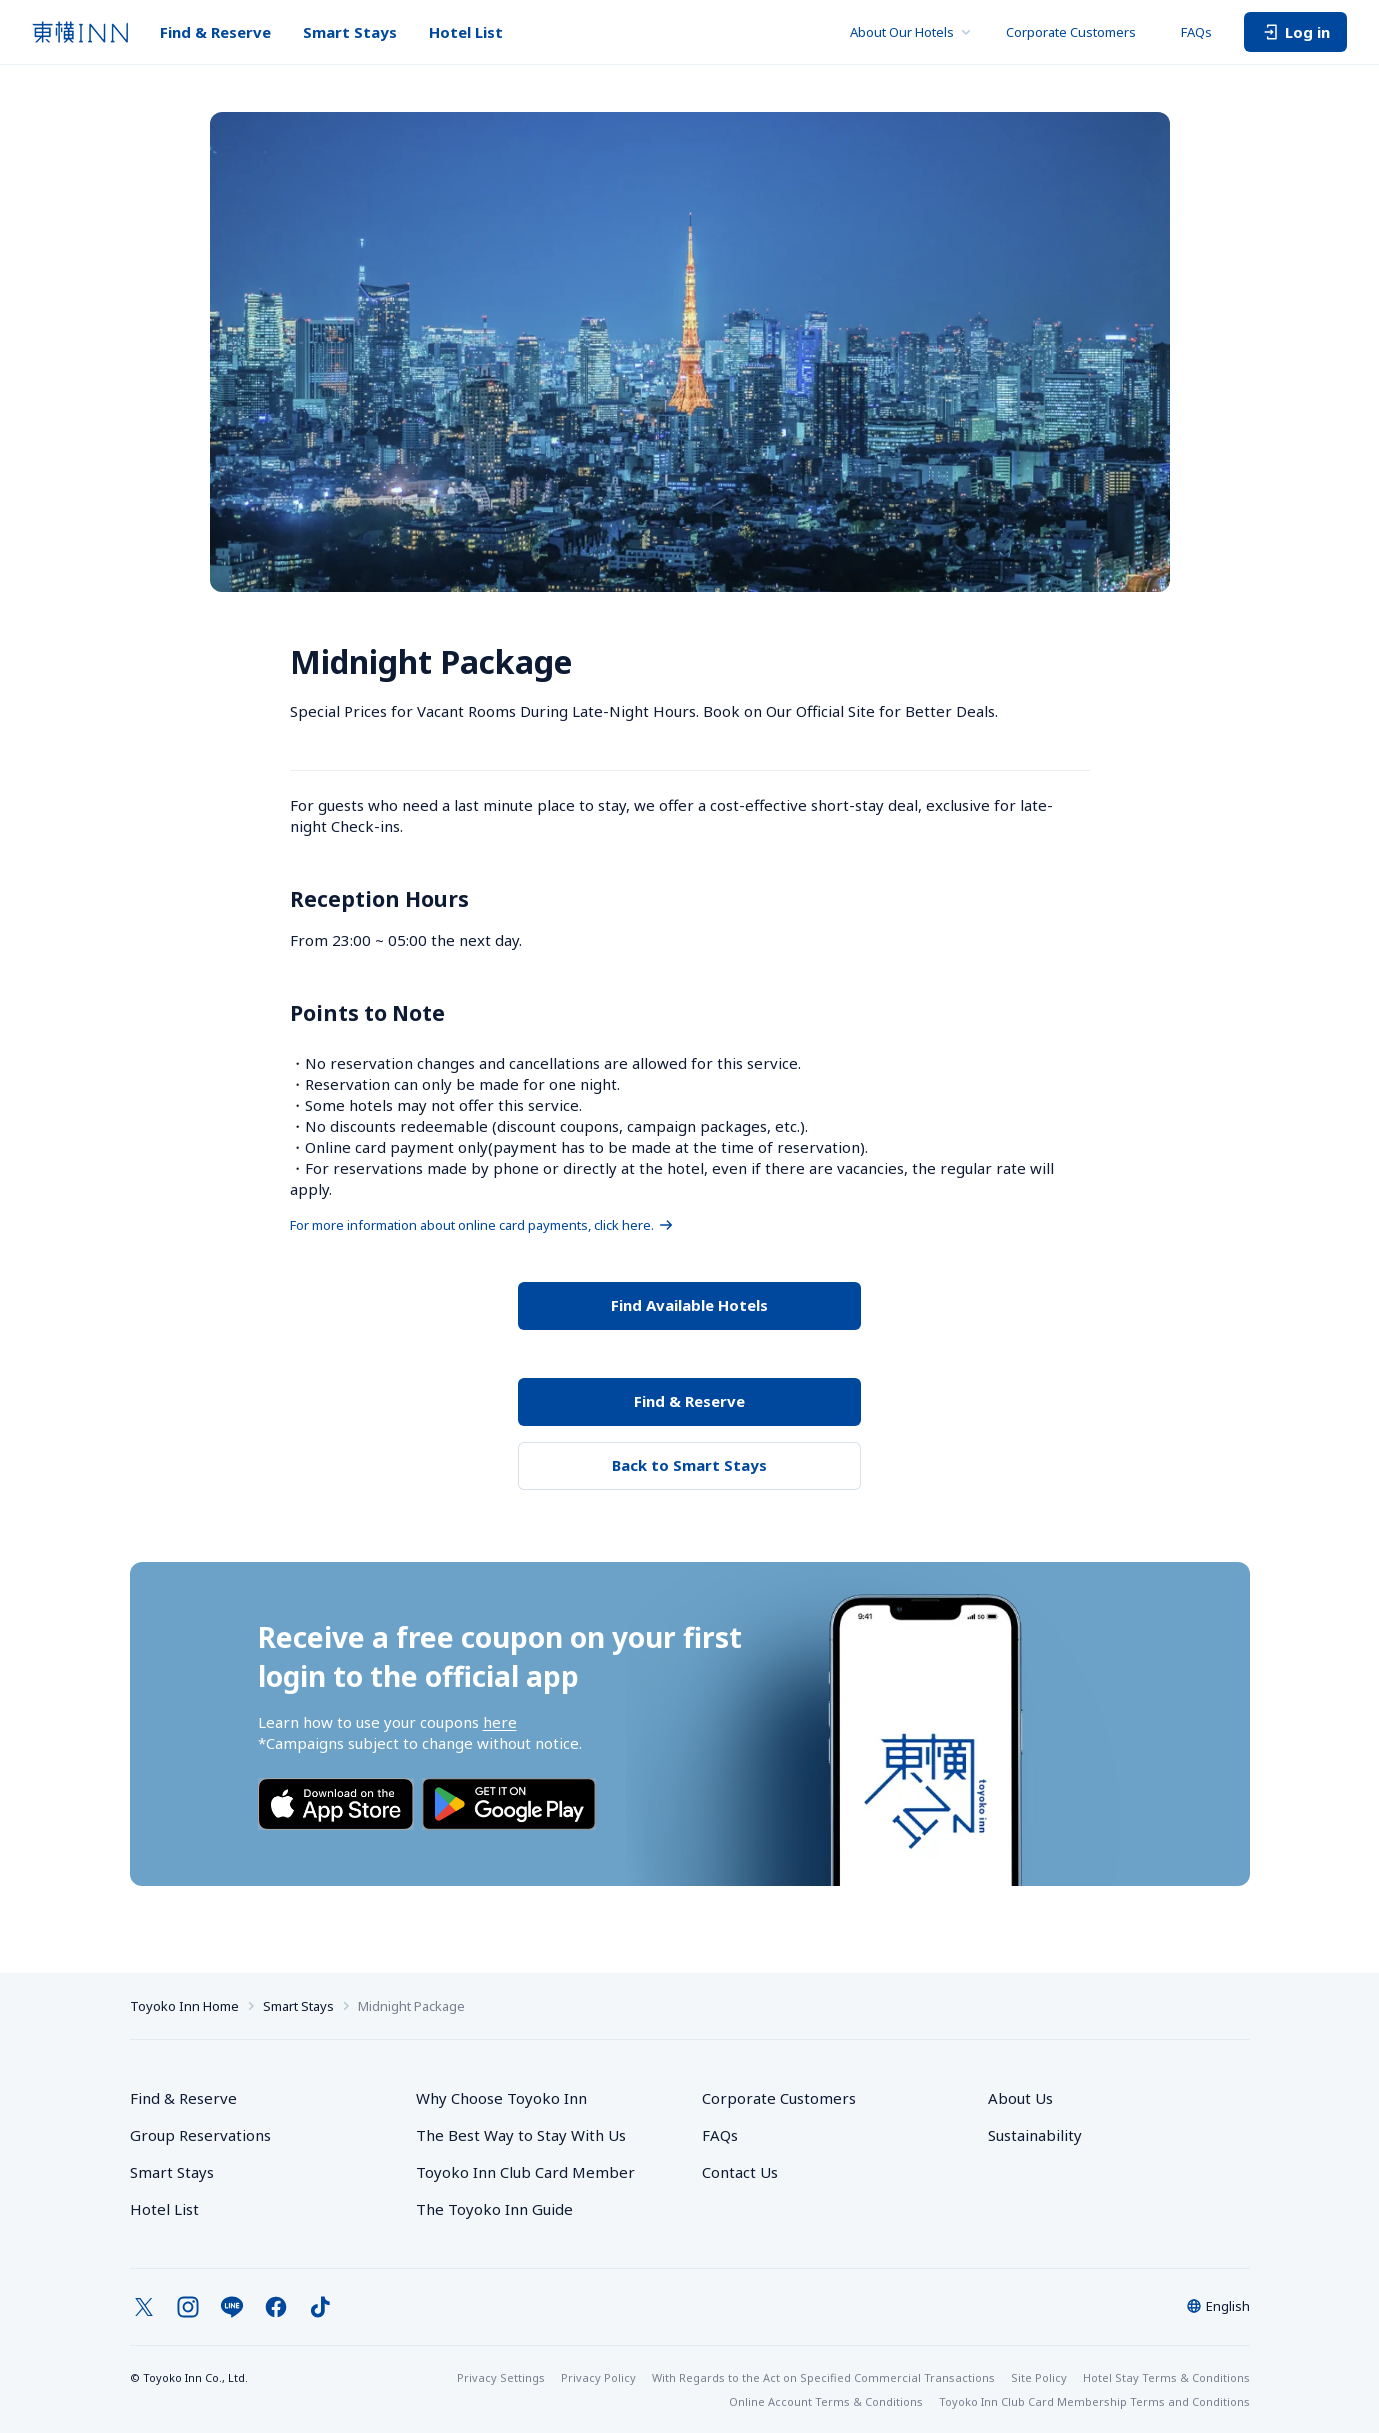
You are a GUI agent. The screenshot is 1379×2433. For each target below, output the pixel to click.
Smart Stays (350, 32)
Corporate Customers (1077, 32)
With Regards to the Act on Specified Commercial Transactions (823, 2377)
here (500, 1722)
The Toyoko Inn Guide (494, 2209)
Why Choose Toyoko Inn (501, 2098)
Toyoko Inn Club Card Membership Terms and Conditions (1094, 2401)
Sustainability (1035, 2135)
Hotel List (466, 32)
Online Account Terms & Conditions (826, 2401)
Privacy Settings (501, 2377)
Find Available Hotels (689, 1305)
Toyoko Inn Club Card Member (525, 2172)
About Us (1020, 2098)
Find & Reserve (215, 32)
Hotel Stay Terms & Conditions (1166, 2377)
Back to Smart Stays (689, 1465)
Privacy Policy (598, 2377)
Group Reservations (200, 2135)
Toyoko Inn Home (184, 2006)
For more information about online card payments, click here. (482, 1225)
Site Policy (1039, 2377)
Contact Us (740, 2172)
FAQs (1196, 32)
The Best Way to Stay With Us (521, 2135)
